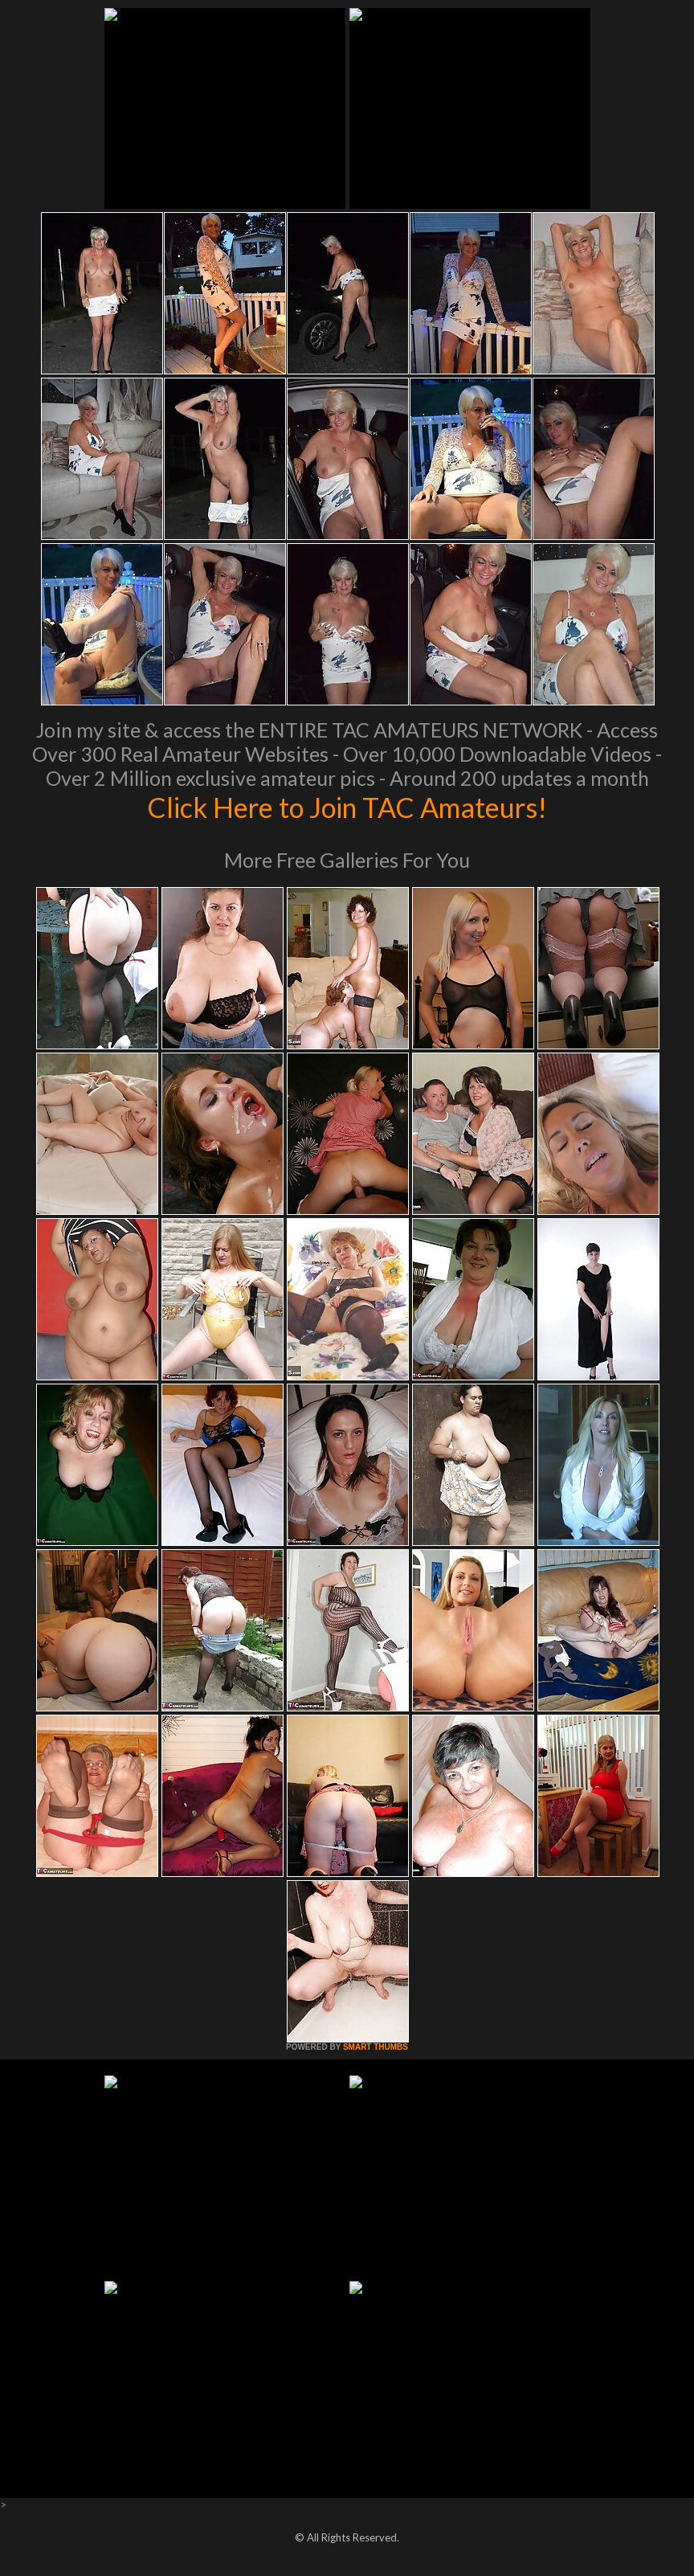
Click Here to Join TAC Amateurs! (347, 807)
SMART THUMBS (375, 2046)
